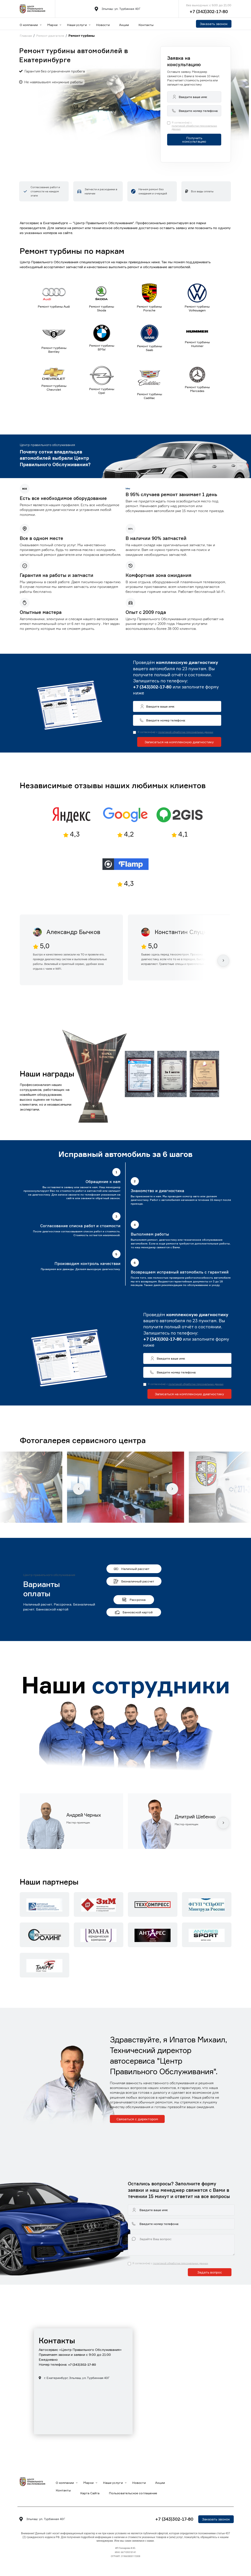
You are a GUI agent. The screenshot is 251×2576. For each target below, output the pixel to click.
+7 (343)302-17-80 (209, 11)
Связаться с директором (137, 2119)
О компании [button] (29, 25)
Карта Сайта (89, 2493)
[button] (223, 960)
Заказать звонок (214, 24)
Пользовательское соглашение (133, 2493)
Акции (124, 25)
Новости (103, 25)
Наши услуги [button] (77, 25)
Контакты (146, 25)
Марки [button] (52, 25)
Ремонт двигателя (50, 35)
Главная (26, 35)
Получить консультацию (194, 139)
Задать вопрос (209, 2272)
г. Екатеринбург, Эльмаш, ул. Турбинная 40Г (74, 2377)
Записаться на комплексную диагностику (179, 742)
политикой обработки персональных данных (194, 127)
